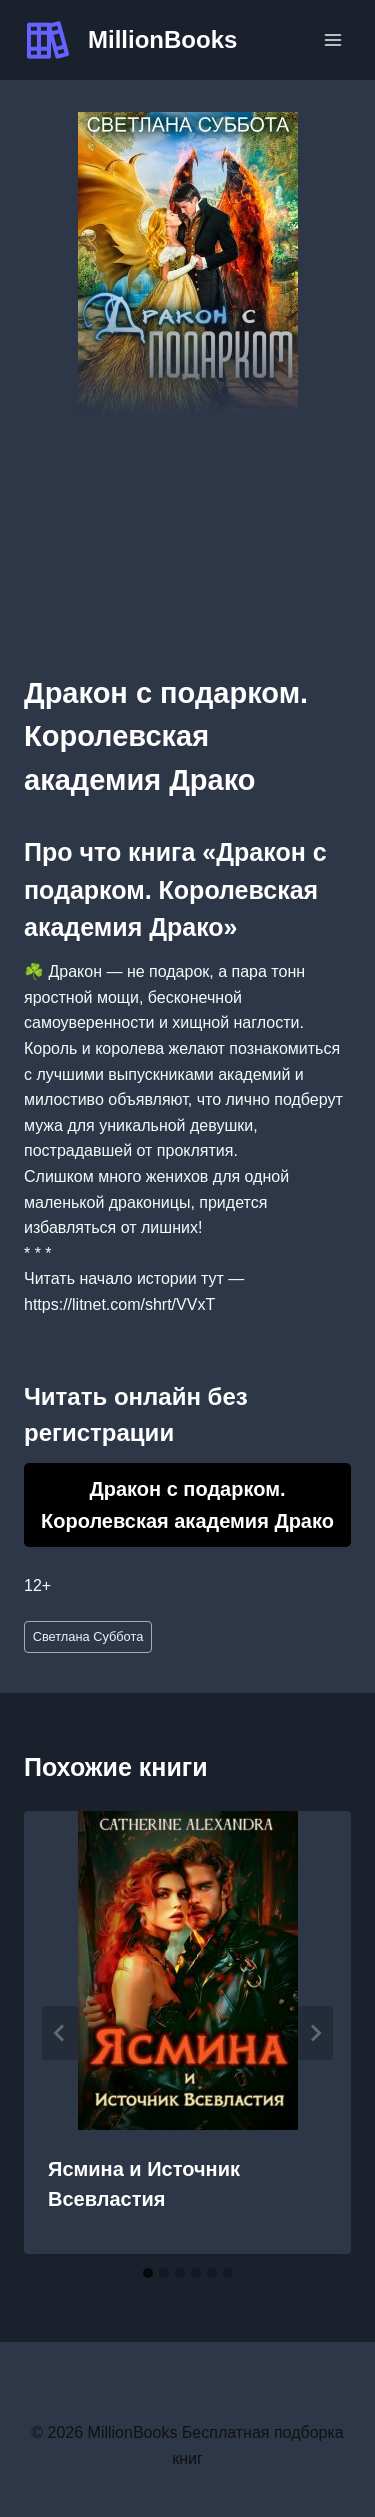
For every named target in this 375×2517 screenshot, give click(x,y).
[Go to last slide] (60, 2033)
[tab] (148, 2273)
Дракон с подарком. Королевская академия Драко (187, 1505)
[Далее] (315, 2033)
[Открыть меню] (332, 39)
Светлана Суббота (88, 1636)
